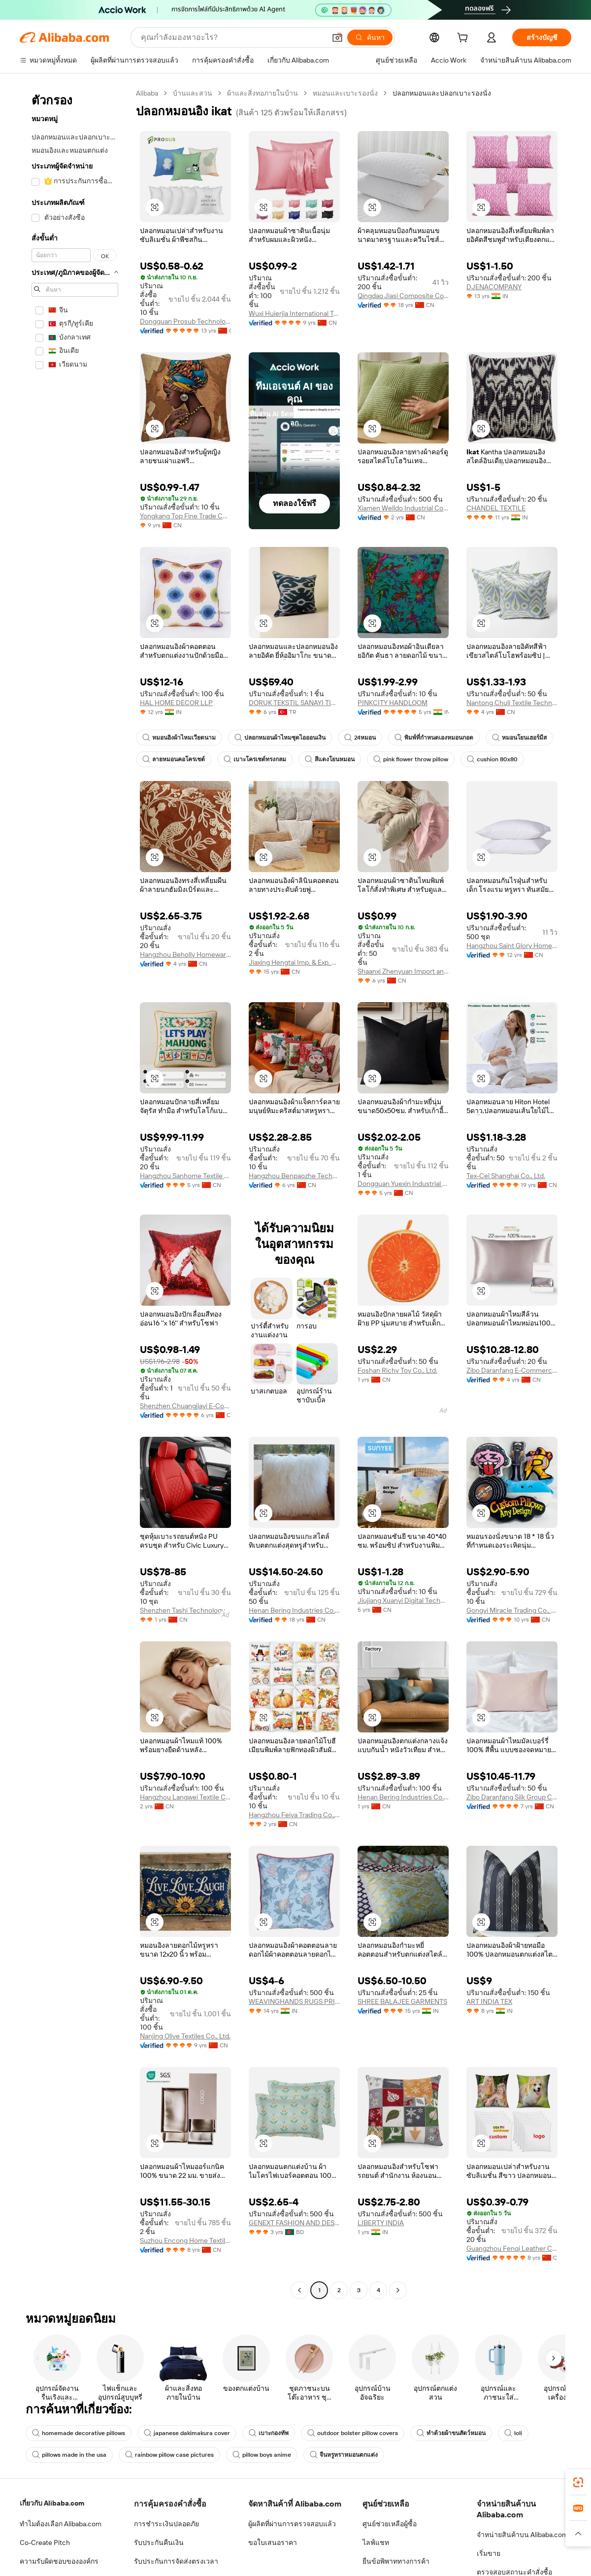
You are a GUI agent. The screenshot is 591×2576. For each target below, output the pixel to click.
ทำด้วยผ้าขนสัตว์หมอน (451, 2433)
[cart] (464, 39)
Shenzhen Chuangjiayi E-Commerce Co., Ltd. (185, 1406)
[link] (578, 2482)
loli (513, 2433)
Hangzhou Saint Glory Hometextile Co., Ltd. (512, 945)
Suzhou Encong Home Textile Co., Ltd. (185, 2240)
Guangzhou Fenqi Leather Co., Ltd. (512, 2248)
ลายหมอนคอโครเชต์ (173, 759)
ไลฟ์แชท (375, 2542)
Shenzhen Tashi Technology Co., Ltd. (185, 1610)
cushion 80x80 (492, 759)
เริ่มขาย (488, 2553)
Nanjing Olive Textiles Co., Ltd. (185, 2036)
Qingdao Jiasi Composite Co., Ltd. (403, 296)
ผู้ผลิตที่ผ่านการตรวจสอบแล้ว (292, 2524)
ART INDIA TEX (489, 2001)
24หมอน (360, 738)
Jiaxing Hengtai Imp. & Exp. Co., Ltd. (294, 962)
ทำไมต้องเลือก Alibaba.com (60, 2524)
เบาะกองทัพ (269, 2433)
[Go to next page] (398, 2290)
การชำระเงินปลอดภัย (166, 2524)
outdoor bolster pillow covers (352, 2433)
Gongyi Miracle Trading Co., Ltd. (512, 1610)
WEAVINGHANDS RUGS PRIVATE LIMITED (294, 2001)
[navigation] (75, 1193)
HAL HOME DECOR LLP (176, 703)
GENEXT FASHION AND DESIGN (294, 2223)
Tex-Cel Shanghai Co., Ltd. (505, 1176)
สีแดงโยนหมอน (330, 759)
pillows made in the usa (69, 2455)
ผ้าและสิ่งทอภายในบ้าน (262, 93)
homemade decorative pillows (78, 2433)
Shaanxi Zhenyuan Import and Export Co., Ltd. (403, 971)
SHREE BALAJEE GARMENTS (402, 2001)
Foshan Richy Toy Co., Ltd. (397, 1370)
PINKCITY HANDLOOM (392, 703)
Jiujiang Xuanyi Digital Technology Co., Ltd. (403, 1600)
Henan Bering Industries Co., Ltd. (294, 1610)
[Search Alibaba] (232, 37)
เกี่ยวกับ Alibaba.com (52, 2503)
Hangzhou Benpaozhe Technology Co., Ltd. (294, 1176)
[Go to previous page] (299, 2290)
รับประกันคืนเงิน (159, 2542)
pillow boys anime (261, 2455)
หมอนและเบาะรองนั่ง (345, 93)
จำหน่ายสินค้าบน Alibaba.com (522, 2535)
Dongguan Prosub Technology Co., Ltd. (185, 321)
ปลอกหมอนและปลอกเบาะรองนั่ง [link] (442, 93)
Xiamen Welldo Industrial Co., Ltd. (403, 508)
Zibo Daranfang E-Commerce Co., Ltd (512, 1370)
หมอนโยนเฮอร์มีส (519, 738)
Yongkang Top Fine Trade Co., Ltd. (185, 516)
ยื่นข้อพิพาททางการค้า (395, 2561)
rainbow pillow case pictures (169, 2455)
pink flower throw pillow (410, 759)
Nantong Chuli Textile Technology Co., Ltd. (512, 703)
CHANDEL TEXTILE (495, 508)
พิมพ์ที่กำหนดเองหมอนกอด (433, 738)
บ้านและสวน (192, 93)
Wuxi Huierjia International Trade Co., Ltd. (294, 313)
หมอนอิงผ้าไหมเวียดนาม (179, 738)
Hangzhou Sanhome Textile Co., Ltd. (185, 1176)
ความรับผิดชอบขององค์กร (59, 2561)
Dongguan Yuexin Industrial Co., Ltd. (403, 1183)
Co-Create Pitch (45, 2542)
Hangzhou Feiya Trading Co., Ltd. (294, 1815)
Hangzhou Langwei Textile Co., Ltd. (185, 1797)
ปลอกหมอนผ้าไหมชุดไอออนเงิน (280, 738)
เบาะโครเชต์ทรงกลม (255, 759)
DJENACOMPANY (494, 287)
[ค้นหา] (370, 37)
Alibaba (147, 93)
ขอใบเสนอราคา (272, 2542)
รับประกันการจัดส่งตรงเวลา (176, 2561)
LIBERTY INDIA (381, 2223)
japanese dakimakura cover (187, 2433)
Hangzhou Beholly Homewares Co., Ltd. (185, 954)
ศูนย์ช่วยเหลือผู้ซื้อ (389, 2524)
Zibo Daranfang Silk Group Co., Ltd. (512, 1797)
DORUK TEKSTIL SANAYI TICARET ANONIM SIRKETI (294, 703)
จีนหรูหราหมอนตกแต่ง (344, 2455)
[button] (337, 37)
